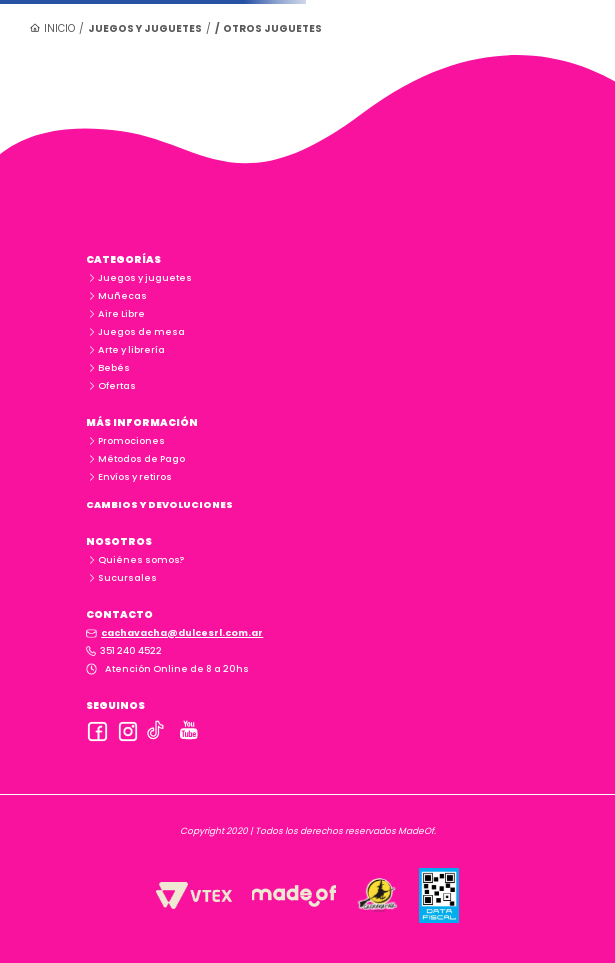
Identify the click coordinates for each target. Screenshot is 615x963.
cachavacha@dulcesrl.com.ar (182, 632)
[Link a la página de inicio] (52, 28)
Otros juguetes (272, 28)
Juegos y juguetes (145, 28)
